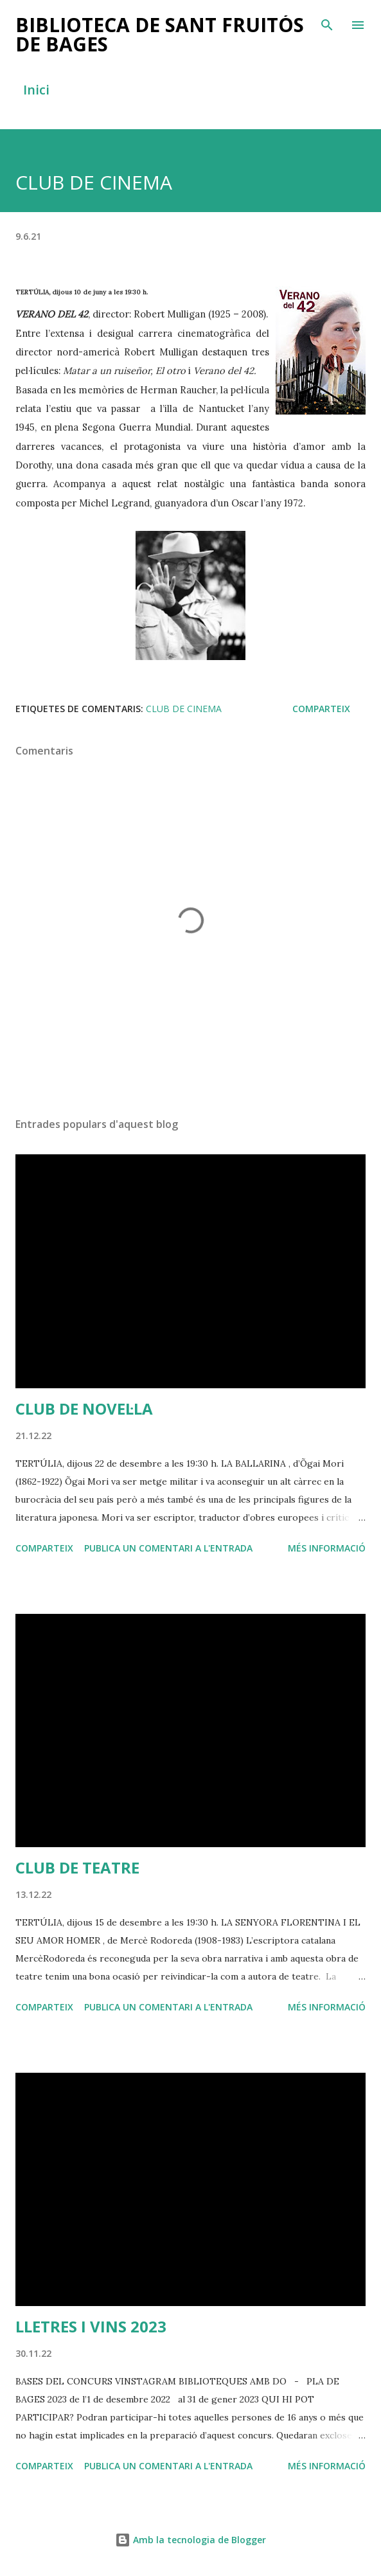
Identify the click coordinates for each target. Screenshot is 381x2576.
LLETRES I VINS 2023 (90, 2326)
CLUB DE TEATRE (77, 1867)
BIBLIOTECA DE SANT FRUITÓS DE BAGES (159, 34)
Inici (36, 89)
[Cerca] (327, 23)
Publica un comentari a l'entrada (168, 1548)
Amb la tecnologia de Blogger (190, 2540)
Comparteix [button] (321, 708)
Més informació (327, 1548)
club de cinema (184, 708)
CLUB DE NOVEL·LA (84, 1408)
